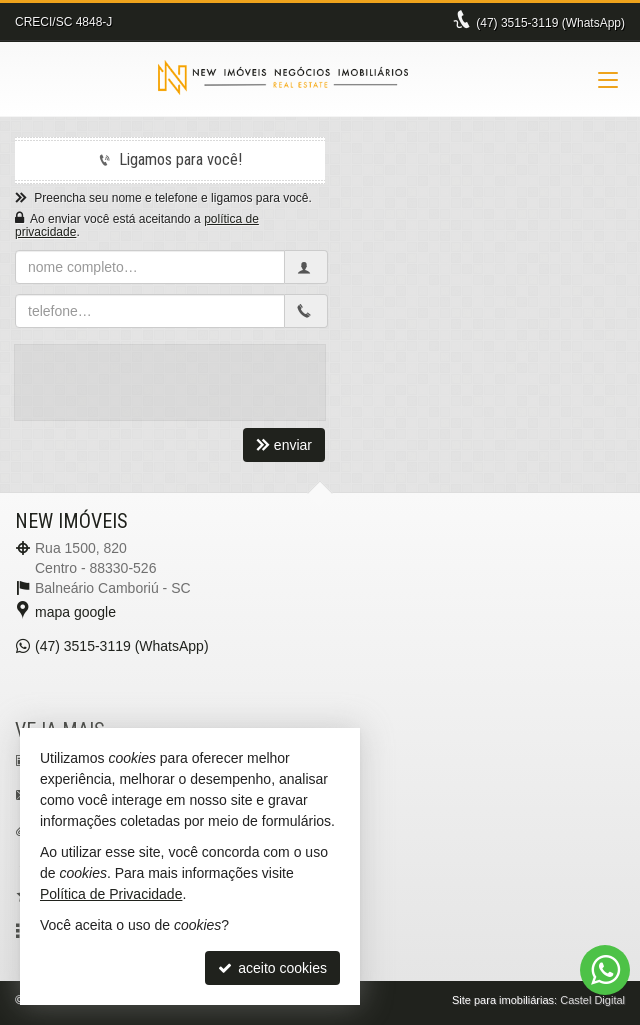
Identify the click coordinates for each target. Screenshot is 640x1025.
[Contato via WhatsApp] (605, 970)
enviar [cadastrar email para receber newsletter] (284, 445)
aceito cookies (272, 968)
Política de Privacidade (111, 894)
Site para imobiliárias (503, 1000)
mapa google (75, 612)
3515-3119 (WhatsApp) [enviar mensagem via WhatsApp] (550, 23)
